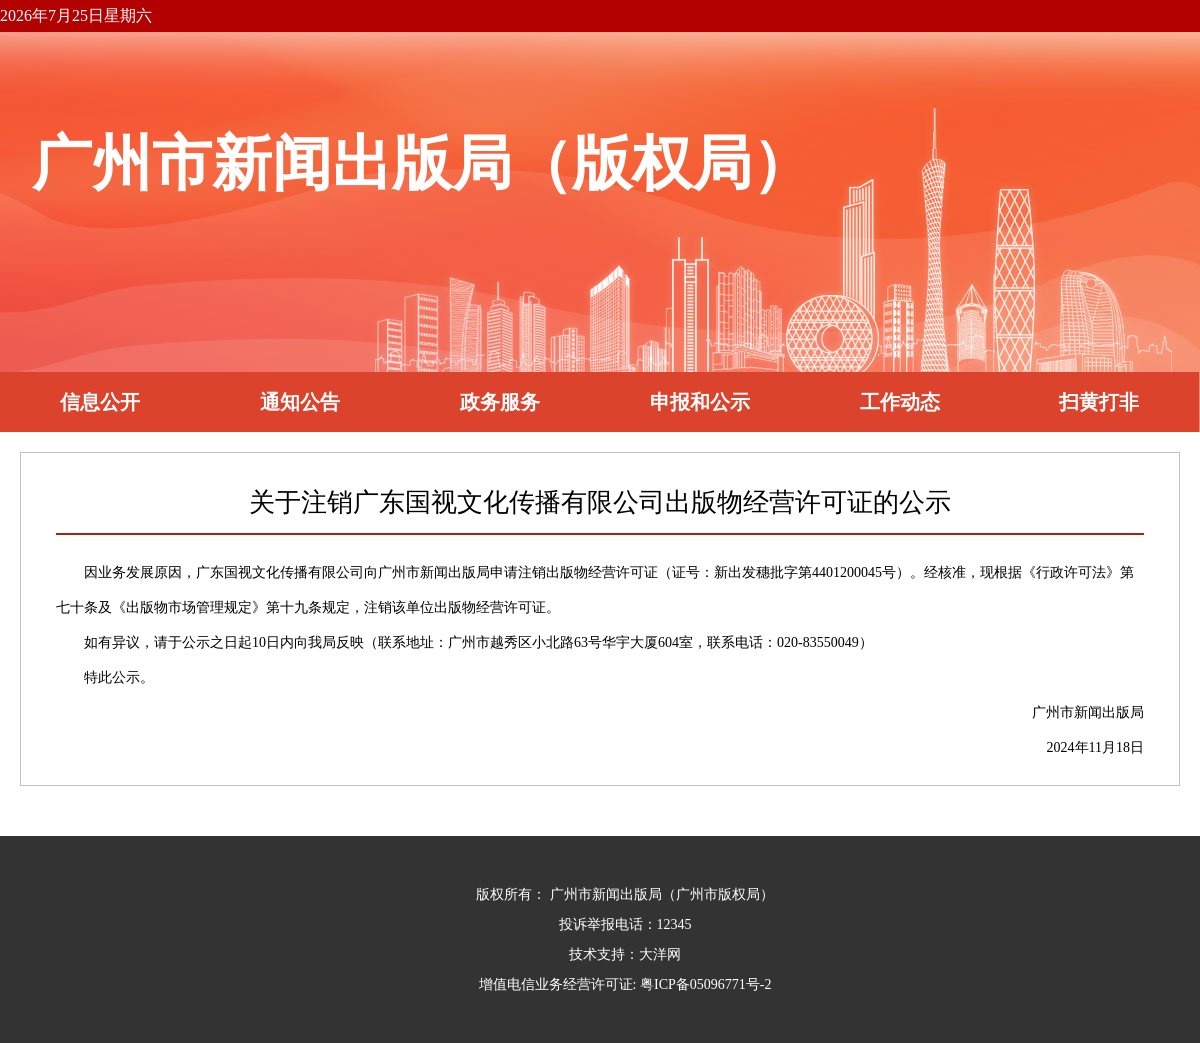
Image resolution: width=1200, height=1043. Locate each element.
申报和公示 (700, 402)
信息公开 (100, 402)
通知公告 (300, 402)
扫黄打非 (1099, 402)
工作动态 (900, 402)
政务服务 (500, 402)
